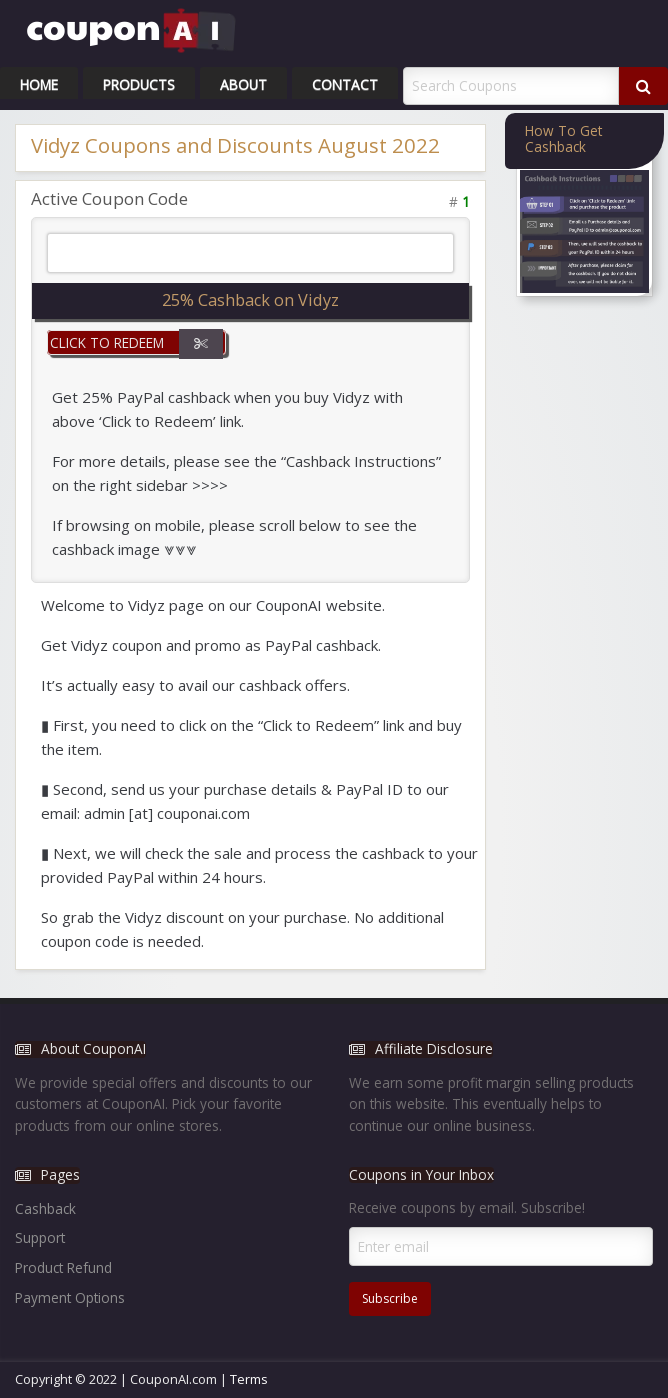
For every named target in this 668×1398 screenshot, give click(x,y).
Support (40, 1237)
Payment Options (70, 1297)
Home (39, 84)
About (243, 84)
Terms (249, 1379)
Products (139, 84)
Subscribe (390, 1298)
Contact (345, 84)
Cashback (45, 1208)
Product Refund (63, 1267)
